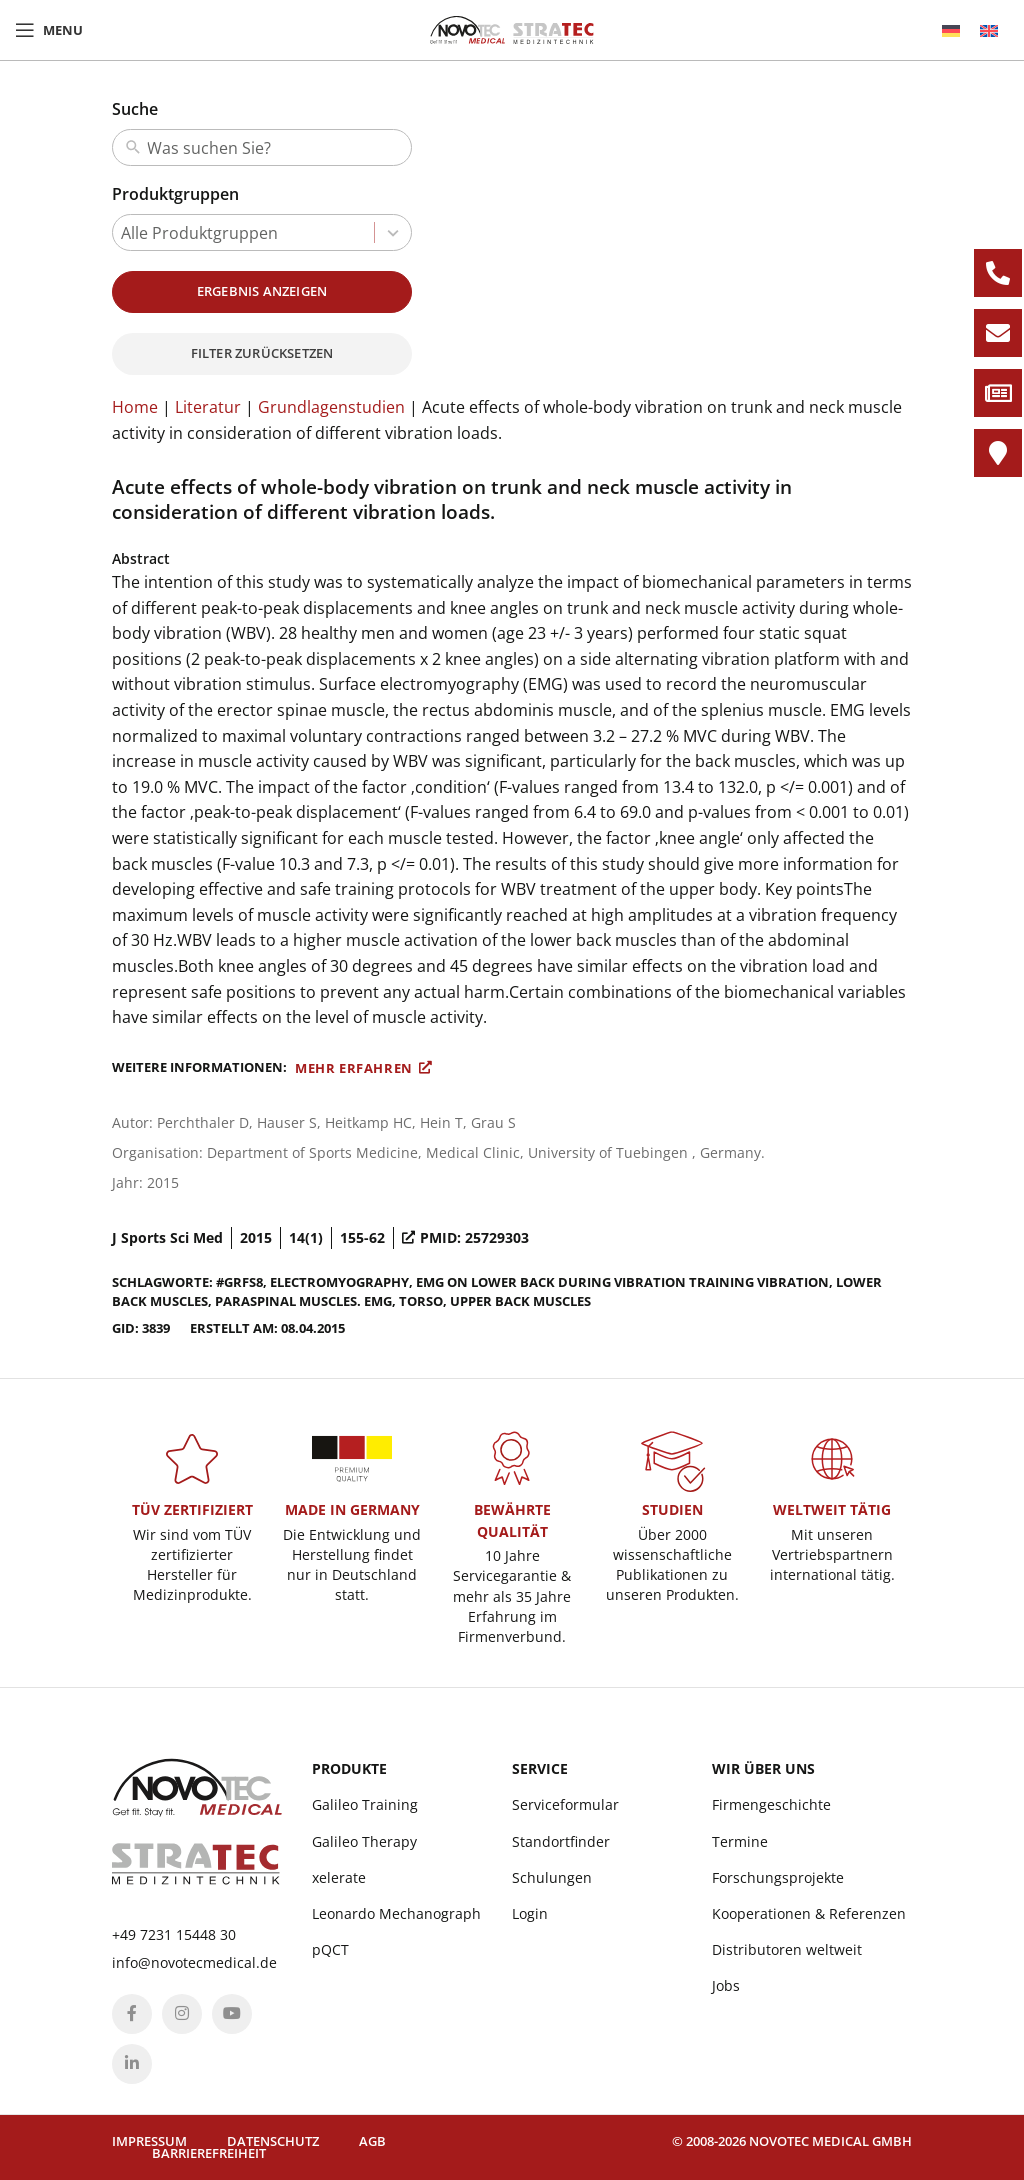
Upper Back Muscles (520, 1301)
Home (135, 407)
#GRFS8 (239, 1282)
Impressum (149, 2141)
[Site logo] (512, 28)
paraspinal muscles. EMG (303, 1301)
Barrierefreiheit (209, 2153)
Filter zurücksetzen (262, 353)
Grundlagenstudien (331, 407)
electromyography (339, 1282)
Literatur (208, 407)
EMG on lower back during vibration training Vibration (622, 1282)
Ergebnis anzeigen (262, 291)
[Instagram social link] (182, 2014)
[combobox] (275, 147)
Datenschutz (273, 2141)
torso (421, 1301)
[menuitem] (951, 30)
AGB (372, 2141)
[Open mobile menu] (49, 30)
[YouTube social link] (232, 2014)
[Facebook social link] (132, 2014)
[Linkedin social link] (132, 2064)
